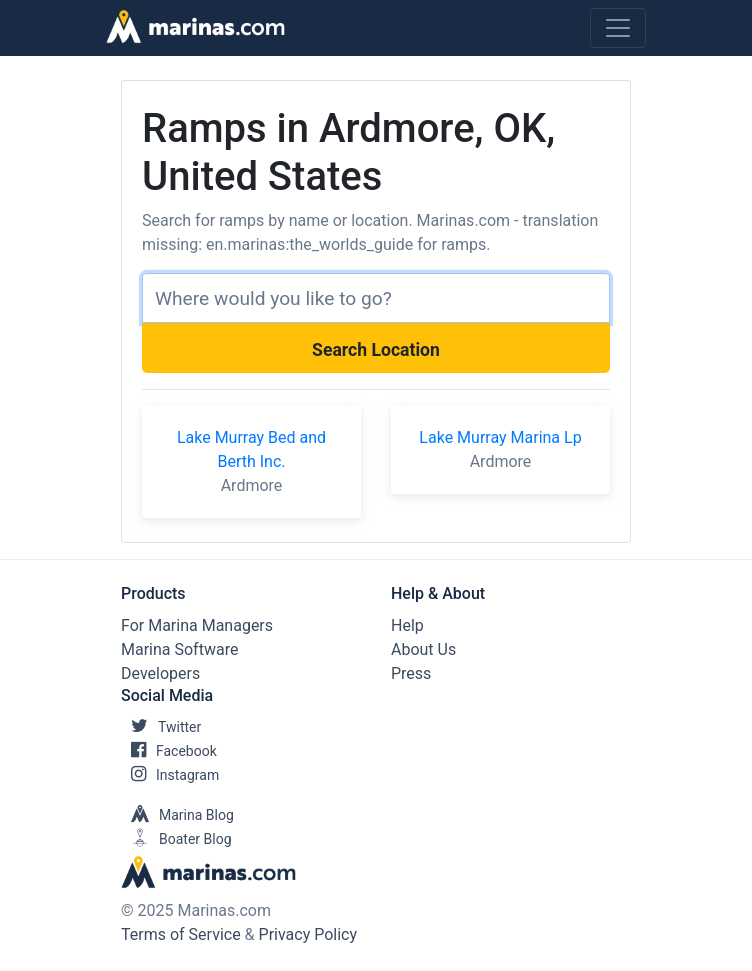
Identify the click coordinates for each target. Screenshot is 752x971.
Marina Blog (177, 815)
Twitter (161, 727)
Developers (160, 673)
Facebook (169, 751)
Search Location (376, 350)
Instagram (170, 775)
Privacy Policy (308, 934)
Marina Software (179, 649)
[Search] (376, 298)
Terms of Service (181, 934)
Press (411, 673)
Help (407, 625)
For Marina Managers (197, 625)
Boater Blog (176, 839)
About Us (423, 649)
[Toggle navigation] (618, 28)
